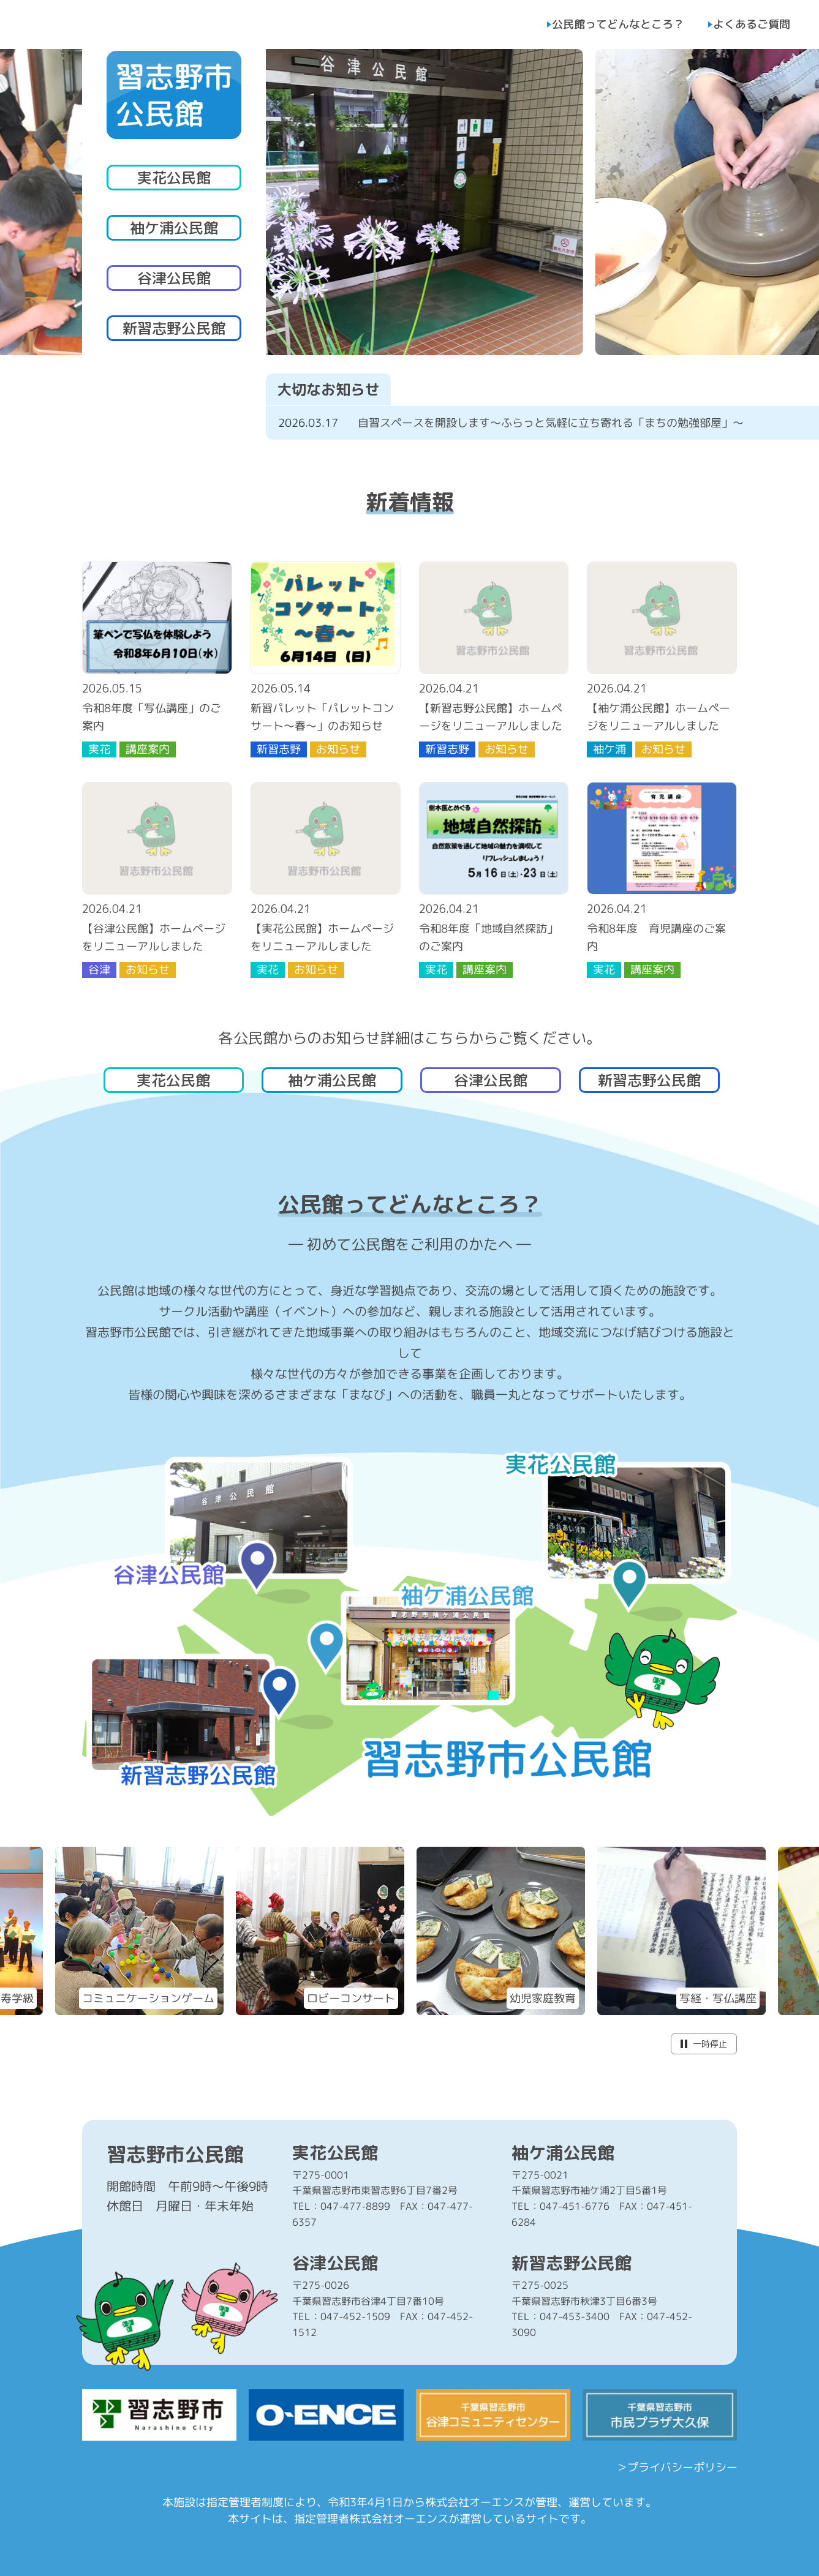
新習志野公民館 (174, 328)
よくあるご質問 (751, 24)
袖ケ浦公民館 (174, 227)
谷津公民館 (174, 278)
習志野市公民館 (175, 2154)
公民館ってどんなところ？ (618, 24)
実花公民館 (174, 177)
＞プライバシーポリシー (676, 2467)
